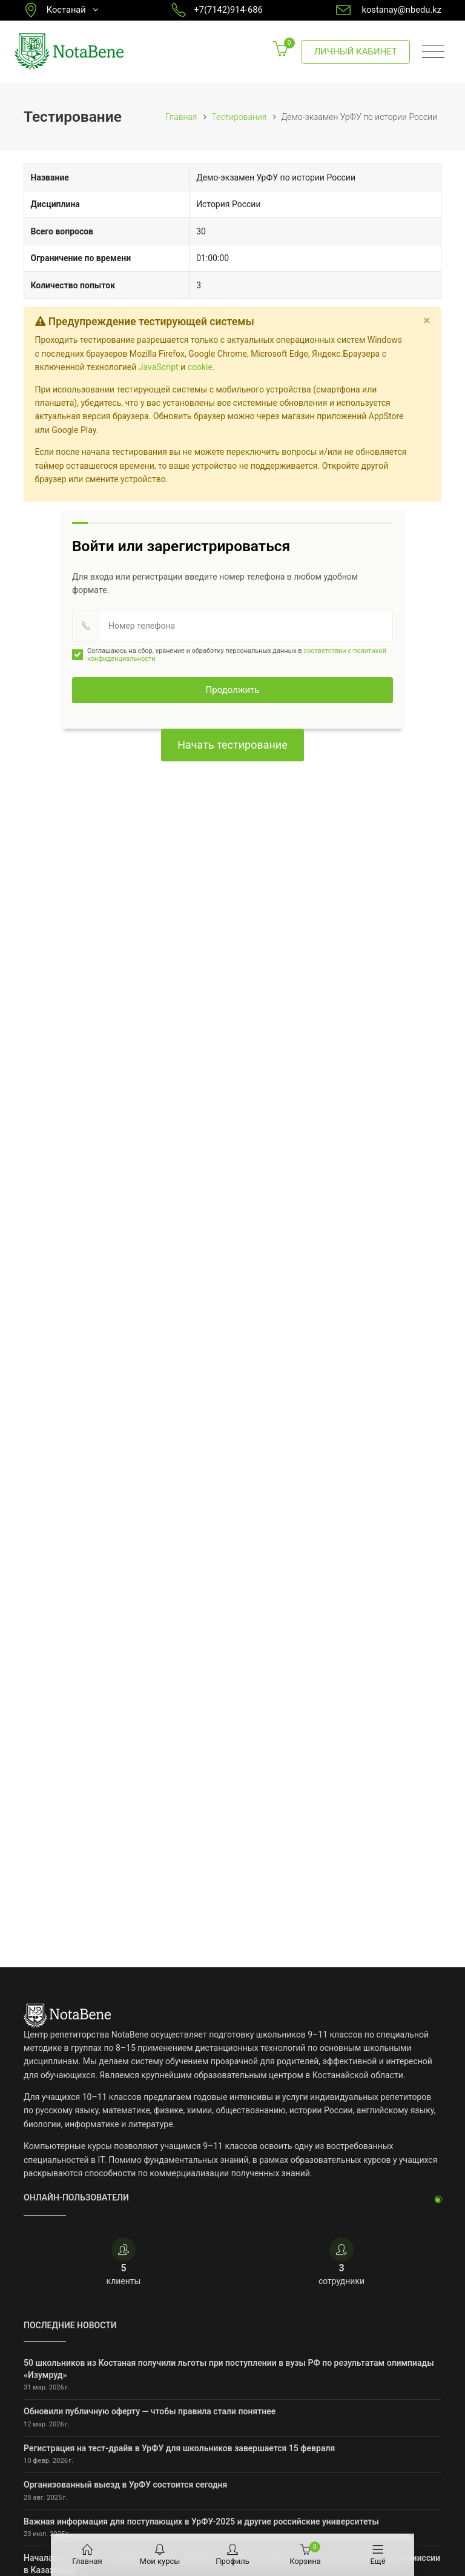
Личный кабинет (355, 51)
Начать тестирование (232, 744)
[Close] (427, 320)
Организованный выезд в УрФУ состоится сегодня (125, 2484)
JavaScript (159, 367)
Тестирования (238, 117)
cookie (200, 367)
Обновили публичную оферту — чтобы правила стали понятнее (149, 2411)
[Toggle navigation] (433, 52)
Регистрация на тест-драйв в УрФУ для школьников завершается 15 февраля (179, 2448)
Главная (181, 117)
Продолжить (233, 689)
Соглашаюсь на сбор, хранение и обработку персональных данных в (229, 655)
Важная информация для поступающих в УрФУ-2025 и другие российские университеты (201, 2521)
